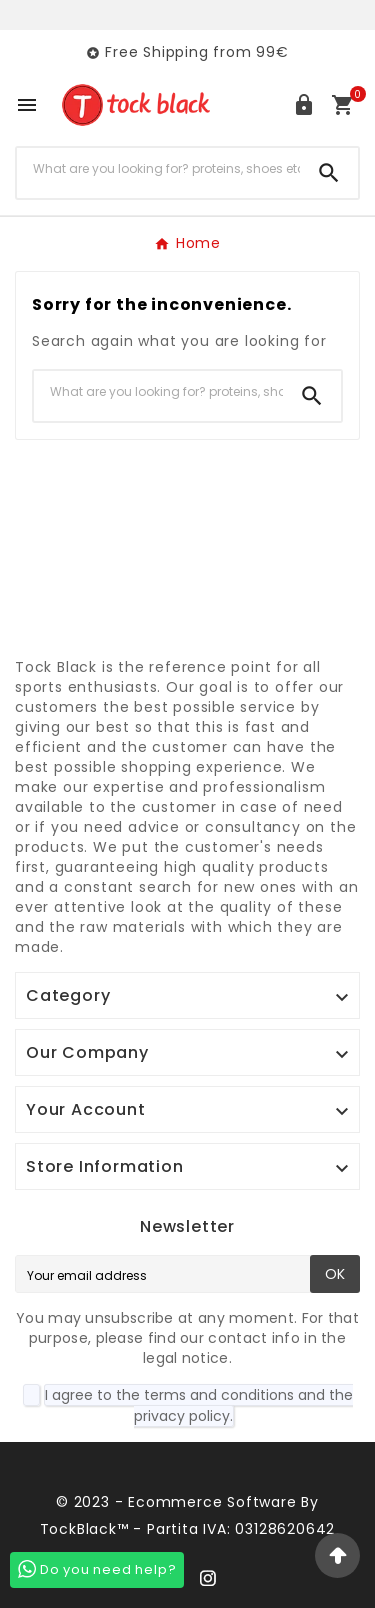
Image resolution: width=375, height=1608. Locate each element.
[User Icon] (304, 105)
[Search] (158, 169)
